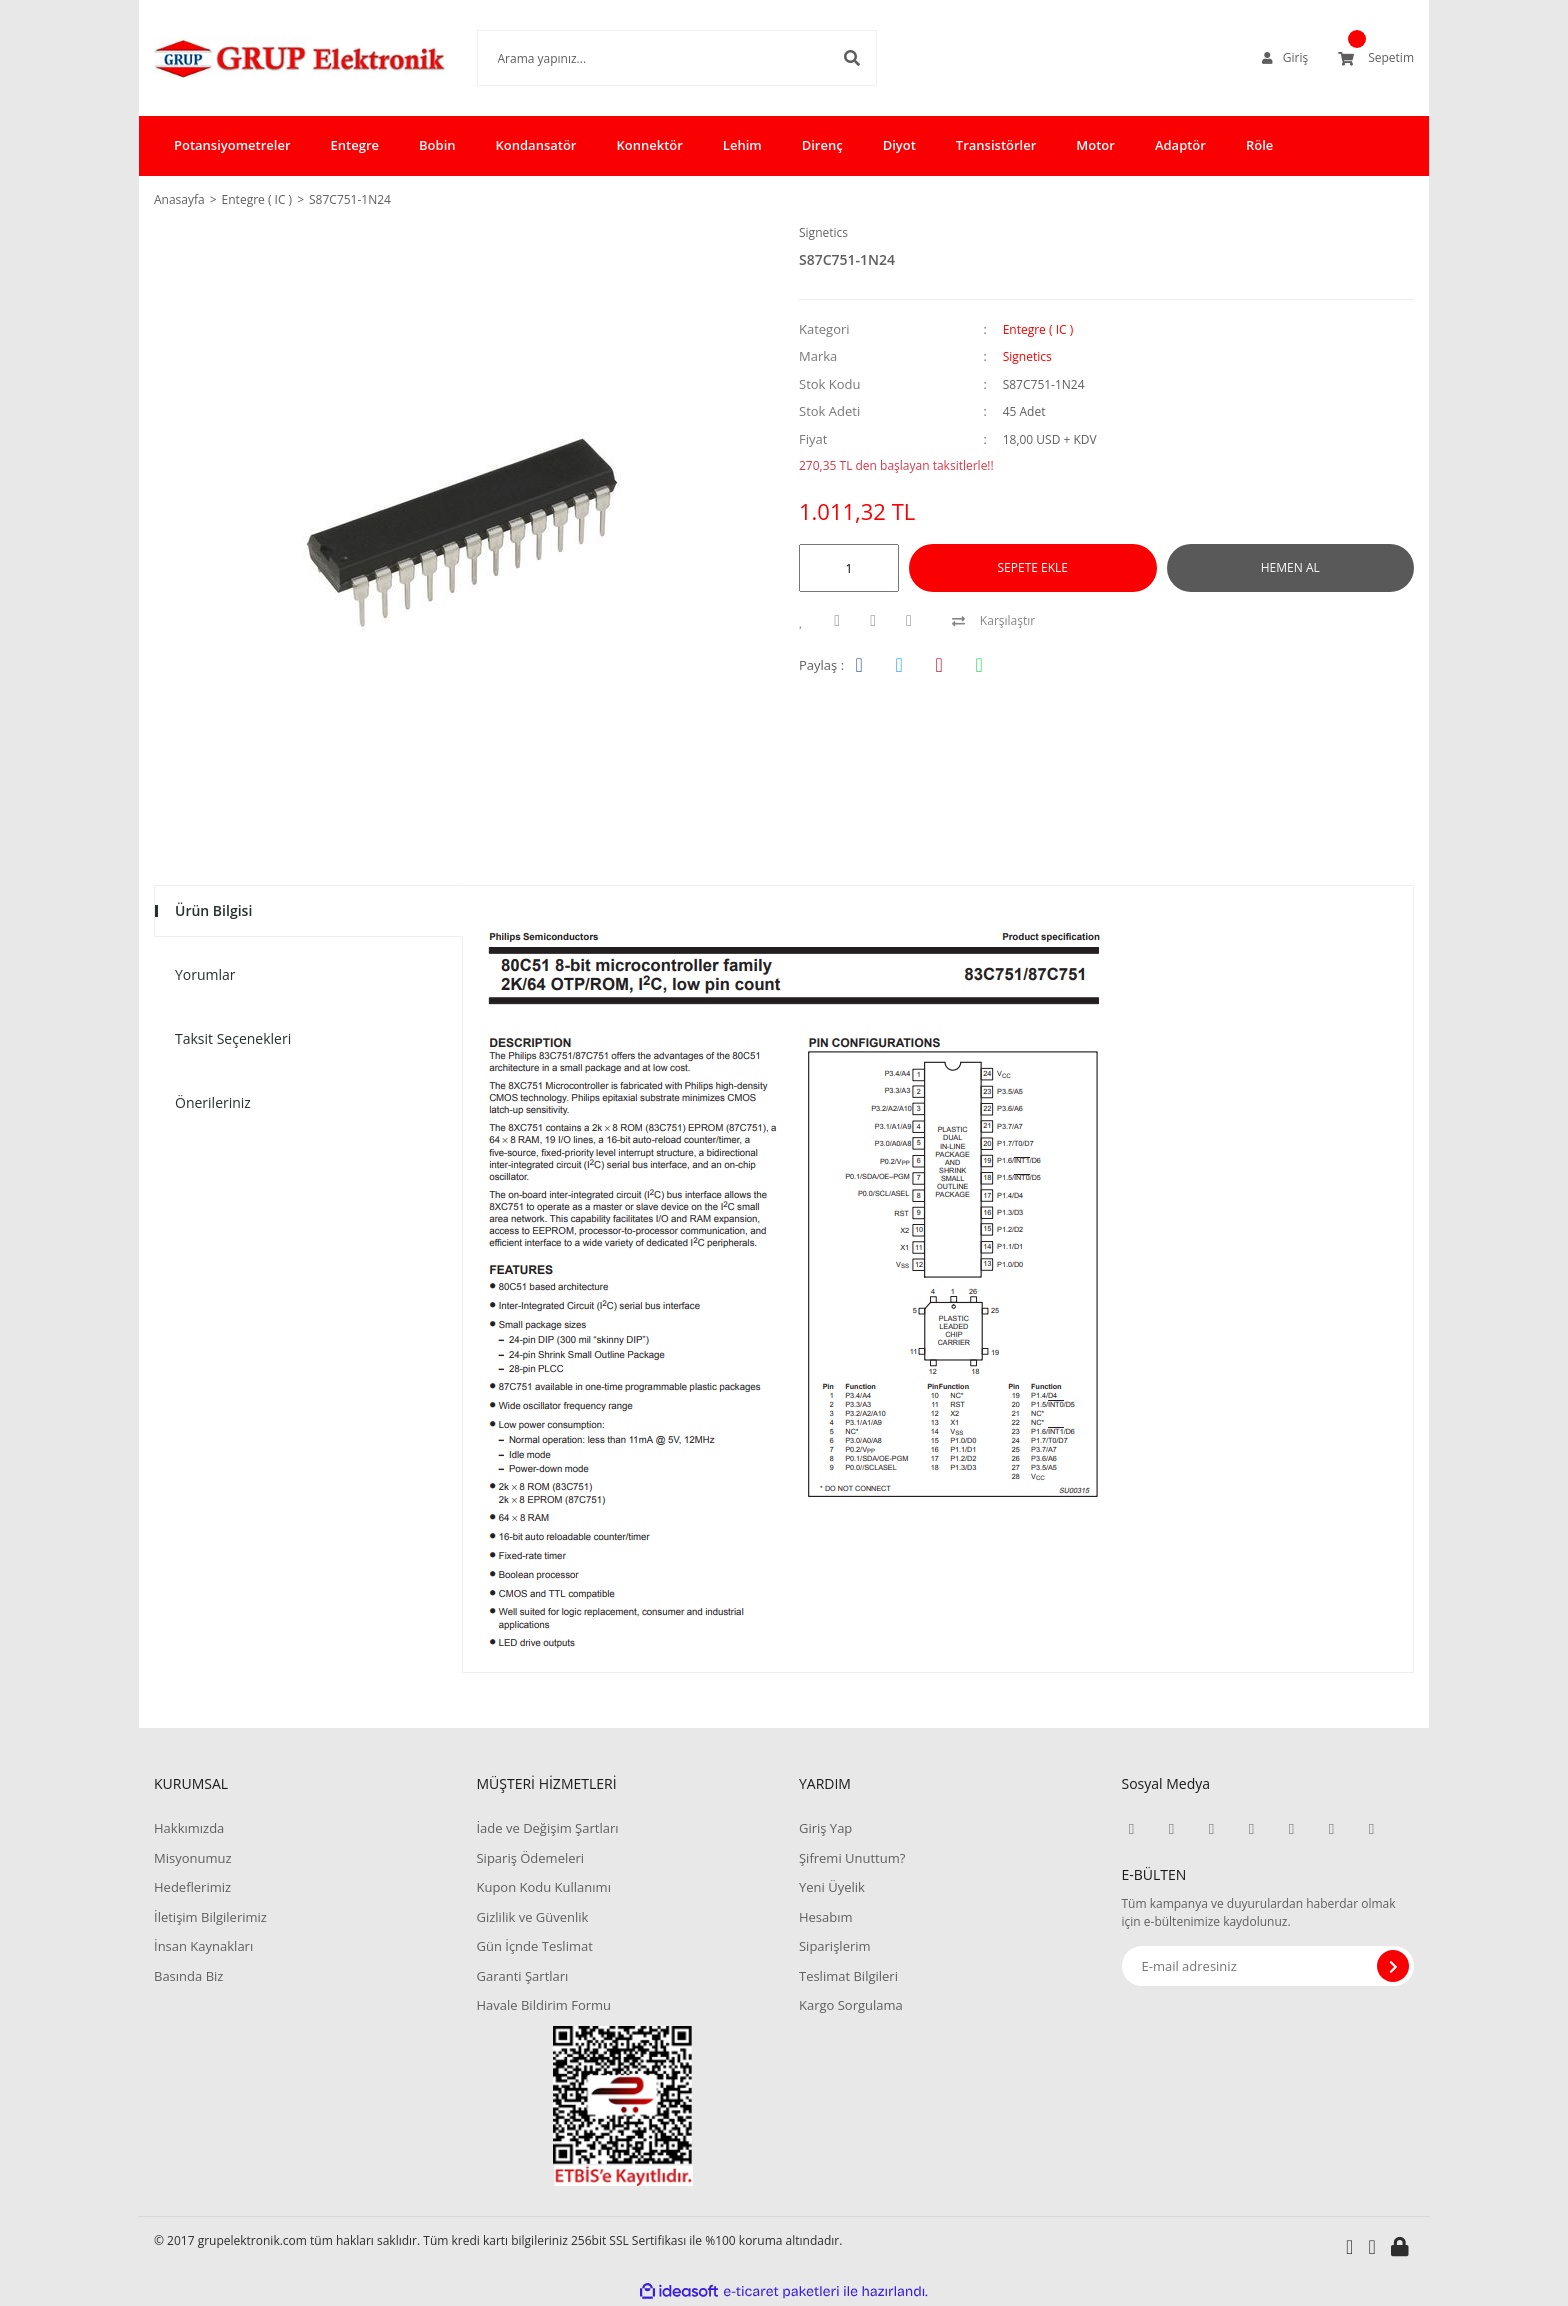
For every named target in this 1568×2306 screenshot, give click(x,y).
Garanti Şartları (522, 1976)
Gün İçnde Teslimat (534, 1946)
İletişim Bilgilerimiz (210, 1917)
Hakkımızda (189, 1828)
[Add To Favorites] (806, 621)
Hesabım (826, 1917)
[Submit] (1393, 1966)
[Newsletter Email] (1268, 1966)
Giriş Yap (825, 1828)
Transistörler (996, 145)
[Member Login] (1285, 58)
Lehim (742, 145)
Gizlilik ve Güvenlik (532, 1917)
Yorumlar (205, 974)
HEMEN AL (1290, 567)
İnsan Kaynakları (203, 1946)
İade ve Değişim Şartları (547, 1828)
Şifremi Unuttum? (852, 1858)
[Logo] (300, 58)
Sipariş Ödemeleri (530, 1858)
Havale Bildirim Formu (543, 2005)
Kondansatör (536, 145)
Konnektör (649, 145)
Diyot (899, 145)
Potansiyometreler (232, 145)
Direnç (822, 145)
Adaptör (1180, 145)
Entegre (355, 145)
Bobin (437, 145)
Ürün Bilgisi (213, 910)
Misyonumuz (193, 1858)
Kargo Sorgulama (851, 2005)
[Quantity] (849, 568)
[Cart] (1376, 58)
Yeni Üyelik (832, 1887)
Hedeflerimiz (192, 1887)
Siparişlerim (835, 1946)
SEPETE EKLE (1033, 567)
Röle (1259, 145)
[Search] (677, 58)
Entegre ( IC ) (1038, 329)
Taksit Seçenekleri (233, 1038)
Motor (1095, 145)
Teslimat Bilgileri (848, 1976)
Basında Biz (188, 1976)
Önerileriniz (213, 1102)
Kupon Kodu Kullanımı (543, 1887)
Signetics (823, 232)
